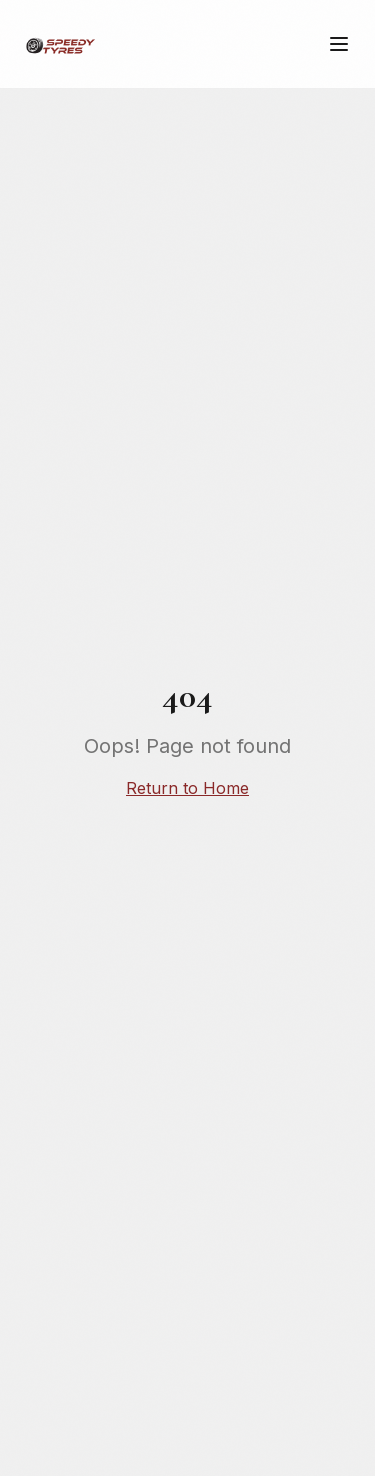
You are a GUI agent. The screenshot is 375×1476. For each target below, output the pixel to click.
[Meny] (339, 44)
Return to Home (187, 788)
